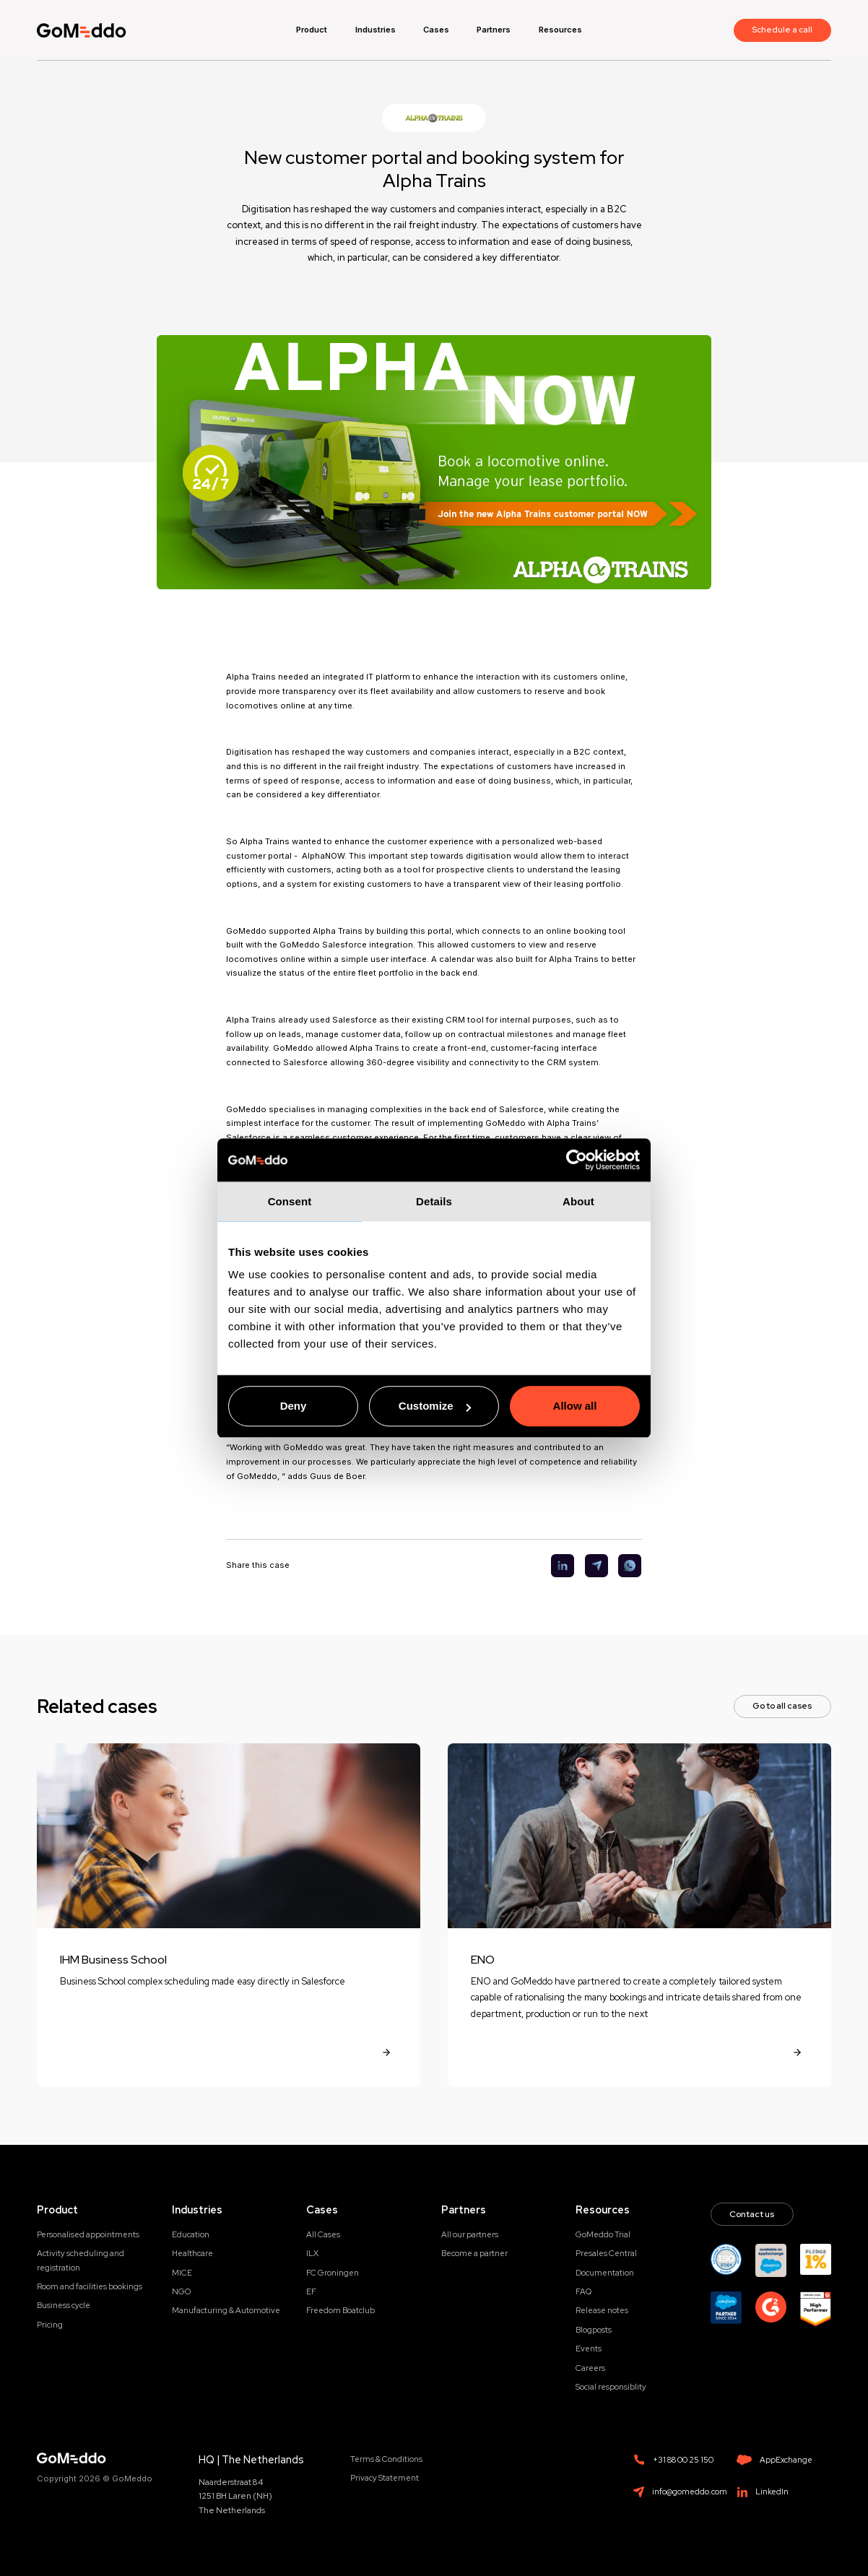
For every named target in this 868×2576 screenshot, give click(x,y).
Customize (435, 1406)
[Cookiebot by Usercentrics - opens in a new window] (576, 1160)
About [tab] (578, 1201)
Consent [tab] (290, 1201)
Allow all (575, 1406)
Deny (293, 1406)
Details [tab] (434, 1201)
